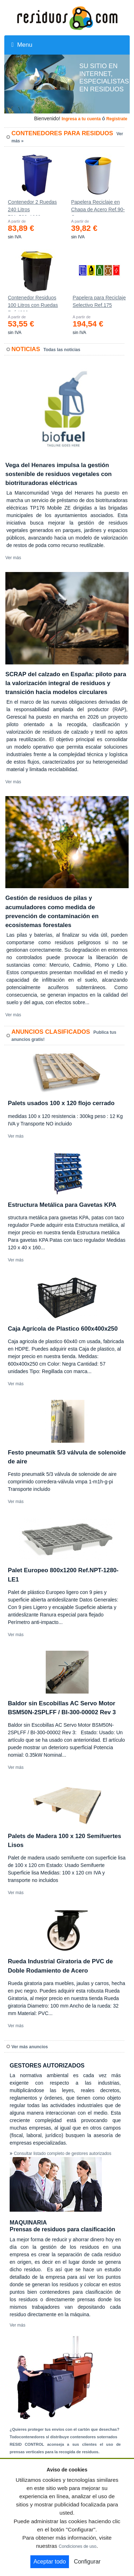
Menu (21, 44)
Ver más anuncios (29, 2046)
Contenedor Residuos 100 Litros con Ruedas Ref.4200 (33, 303)
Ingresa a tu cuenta (80, 118)
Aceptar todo (50, 2562)
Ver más (13, 557)
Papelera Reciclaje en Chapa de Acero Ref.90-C (98, 207)
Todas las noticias (62, 349)
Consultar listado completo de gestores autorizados (62, 2153)
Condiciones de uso (77, 2546)
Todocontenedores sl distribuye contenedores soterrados (63, 2437)
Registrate (116, 118)
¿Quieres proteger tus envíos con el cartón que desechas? (64, 2429)
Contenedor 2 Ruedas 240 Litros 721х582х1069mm (32, 207)
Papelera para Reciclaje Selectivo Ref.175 (99, 301)
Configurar (87, 2562)
